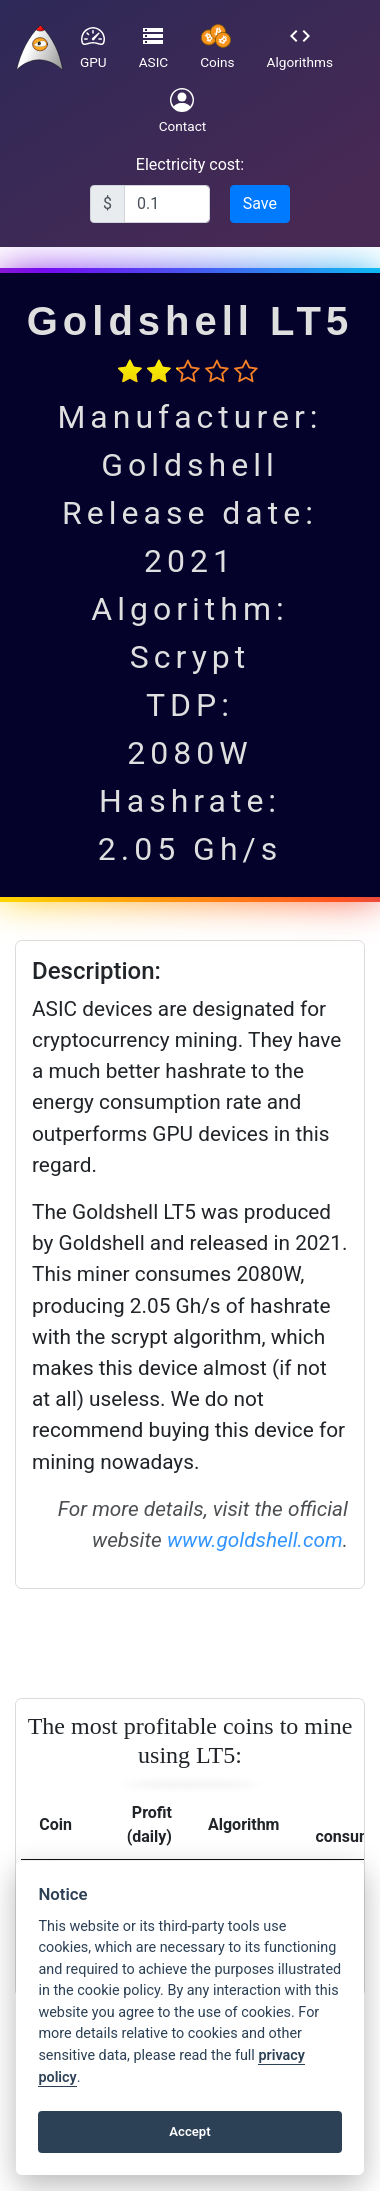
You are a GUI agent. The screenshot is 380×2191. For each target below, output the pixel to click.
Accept (189, 2131)
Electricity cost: (190, 164)
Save (260, 203)
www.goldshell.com (255, 1540)
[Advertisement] (187, 1640)
